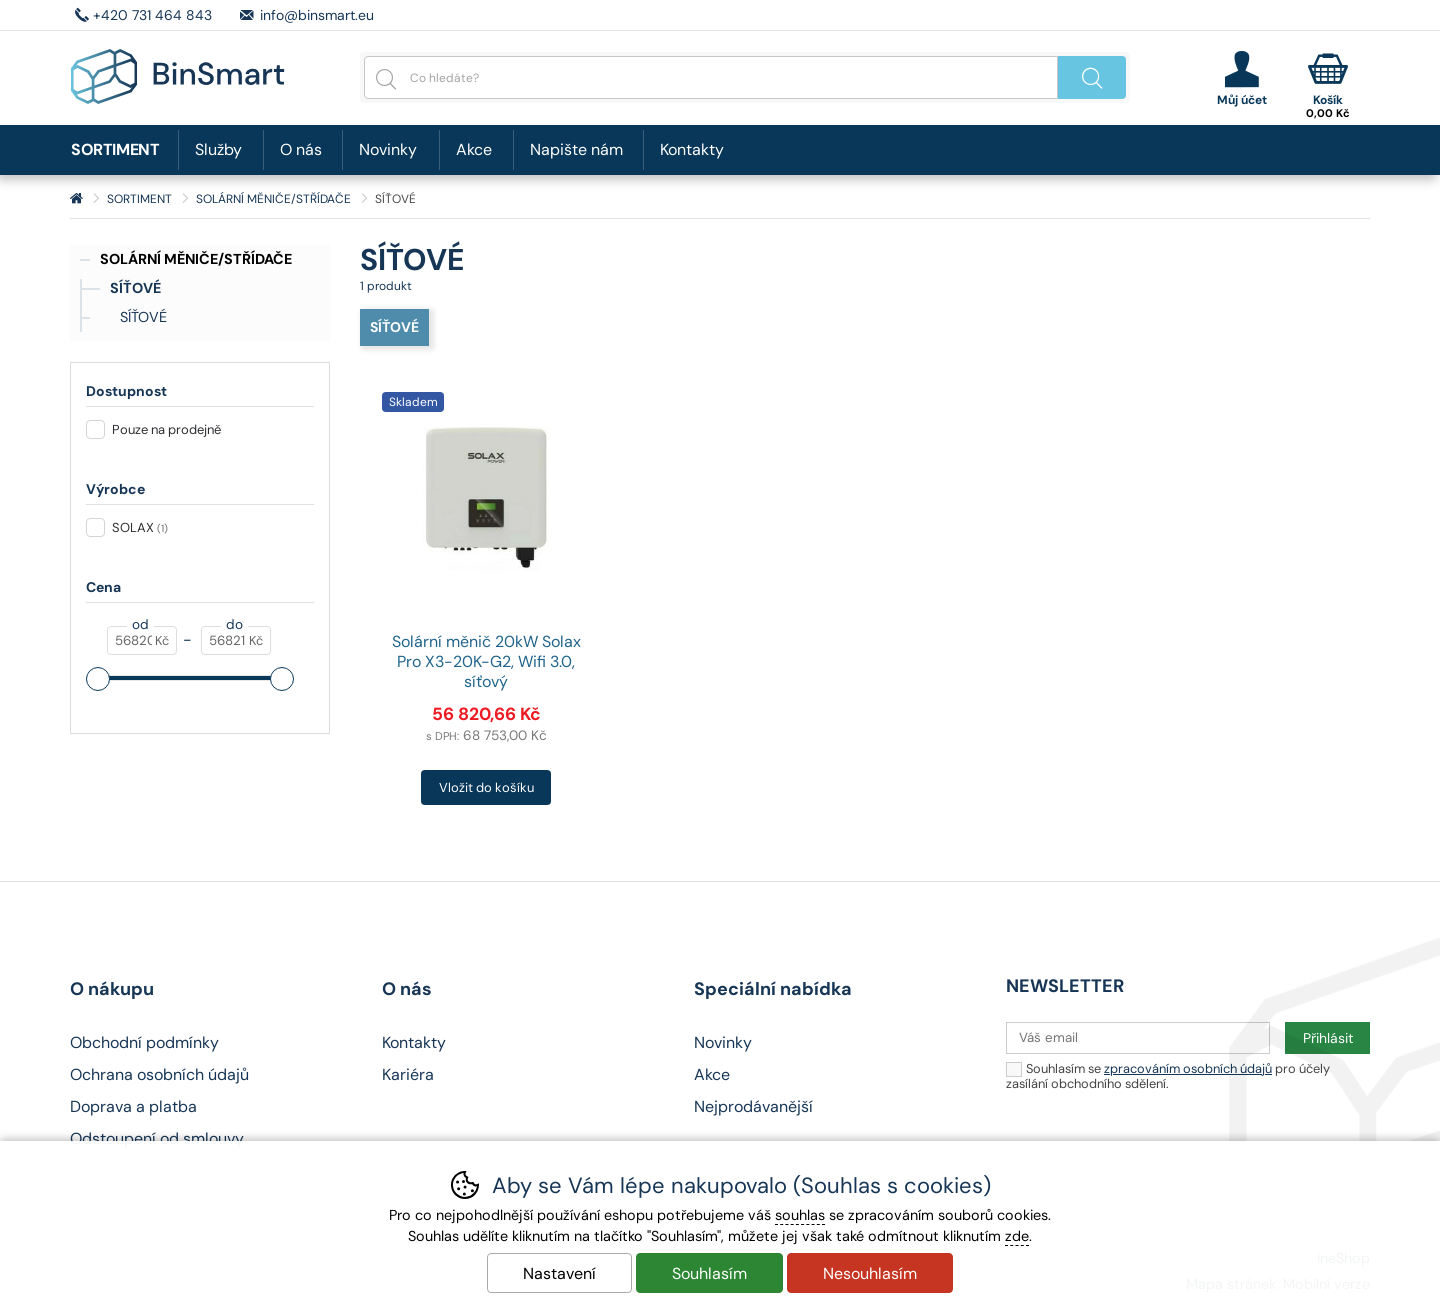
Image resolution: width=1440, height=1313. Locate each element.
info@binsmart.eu (317, 15)
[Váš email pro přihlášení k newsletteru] (1138, 1038)
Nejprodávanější (753, 1106)
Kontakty (692, 149)
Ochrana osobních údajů (159, 1074)
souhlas (800, 1215)
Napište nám (576, 149)
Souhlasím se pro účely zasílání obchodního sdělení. (1168, 1075)
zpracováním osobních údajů (1188, 1068)
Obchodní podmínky (144, 1042)
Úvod (76, 199)
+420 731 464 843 (152, 15)
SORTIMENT (139, 199)
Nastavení (559, 1273)
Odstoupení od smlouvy (157, 1138)
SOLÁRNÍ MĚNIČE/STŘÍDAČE (196, 259)
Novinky (388, 149)
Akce (474, 149)
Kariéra (408, 1074)
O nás (301, 149)
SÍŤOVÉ (135, 288)
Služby (218, 149)
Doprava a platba (133, 1106)
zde (1017, 1236)
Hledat (1092, 77)
